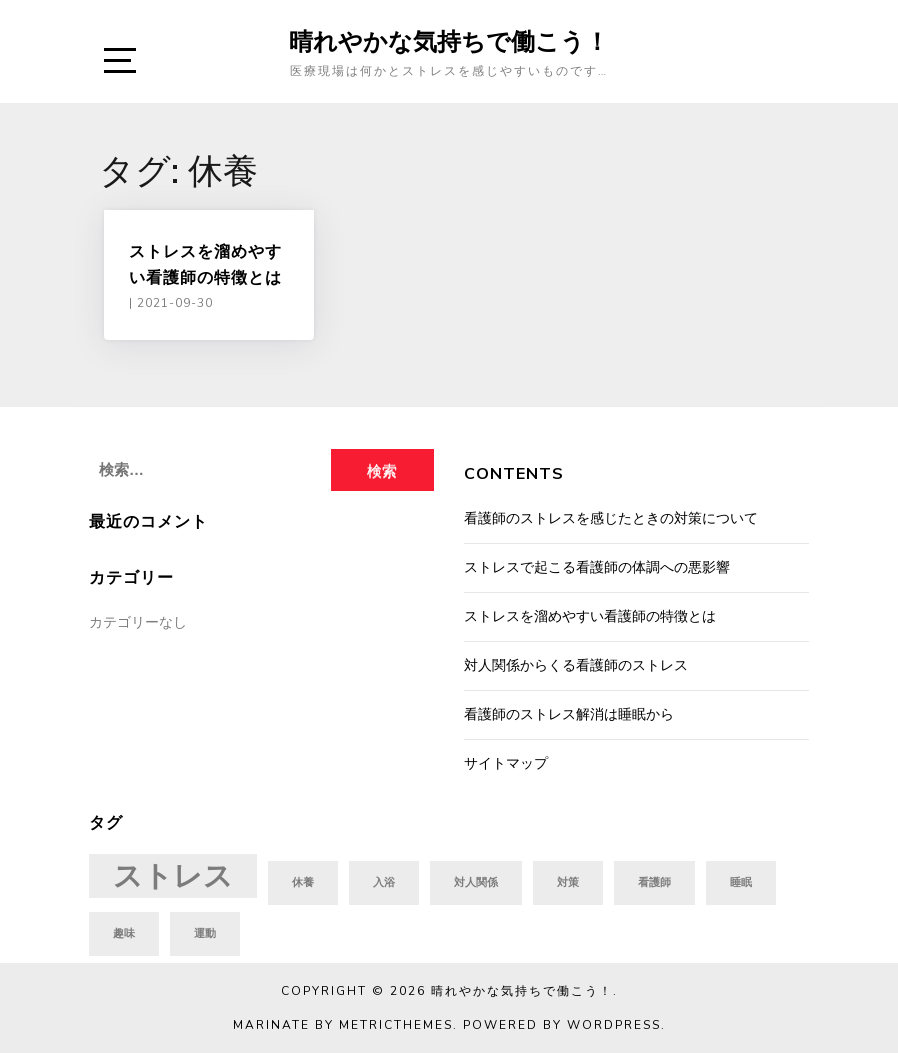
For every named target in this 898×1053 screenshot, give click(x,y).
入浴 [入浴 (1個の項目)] (384, 882)
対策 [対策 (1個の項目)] (568, 882)
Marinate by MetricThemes (343, 1025)
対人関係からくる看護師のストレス (576, 665)
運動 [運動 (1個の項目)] (205, 933)
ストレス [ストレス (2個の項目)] (173, 876)
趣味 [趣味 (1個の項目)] (124, 933)
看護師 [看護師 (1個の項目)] (654, 882)
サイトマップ (506, 763)
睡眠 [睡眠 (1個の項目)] (741, 882)
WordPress (614, 1025)
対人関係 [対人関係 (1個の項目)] (476, 882)
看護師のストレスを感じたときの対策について (611, 518)
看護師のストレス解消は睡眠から (569, 714)
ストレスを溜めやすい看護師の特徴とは (590, 616)
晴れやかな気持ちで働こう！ (449, 41)
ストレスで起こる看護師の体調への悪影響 (597, 567)
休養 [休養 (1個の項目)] (303, 882)
